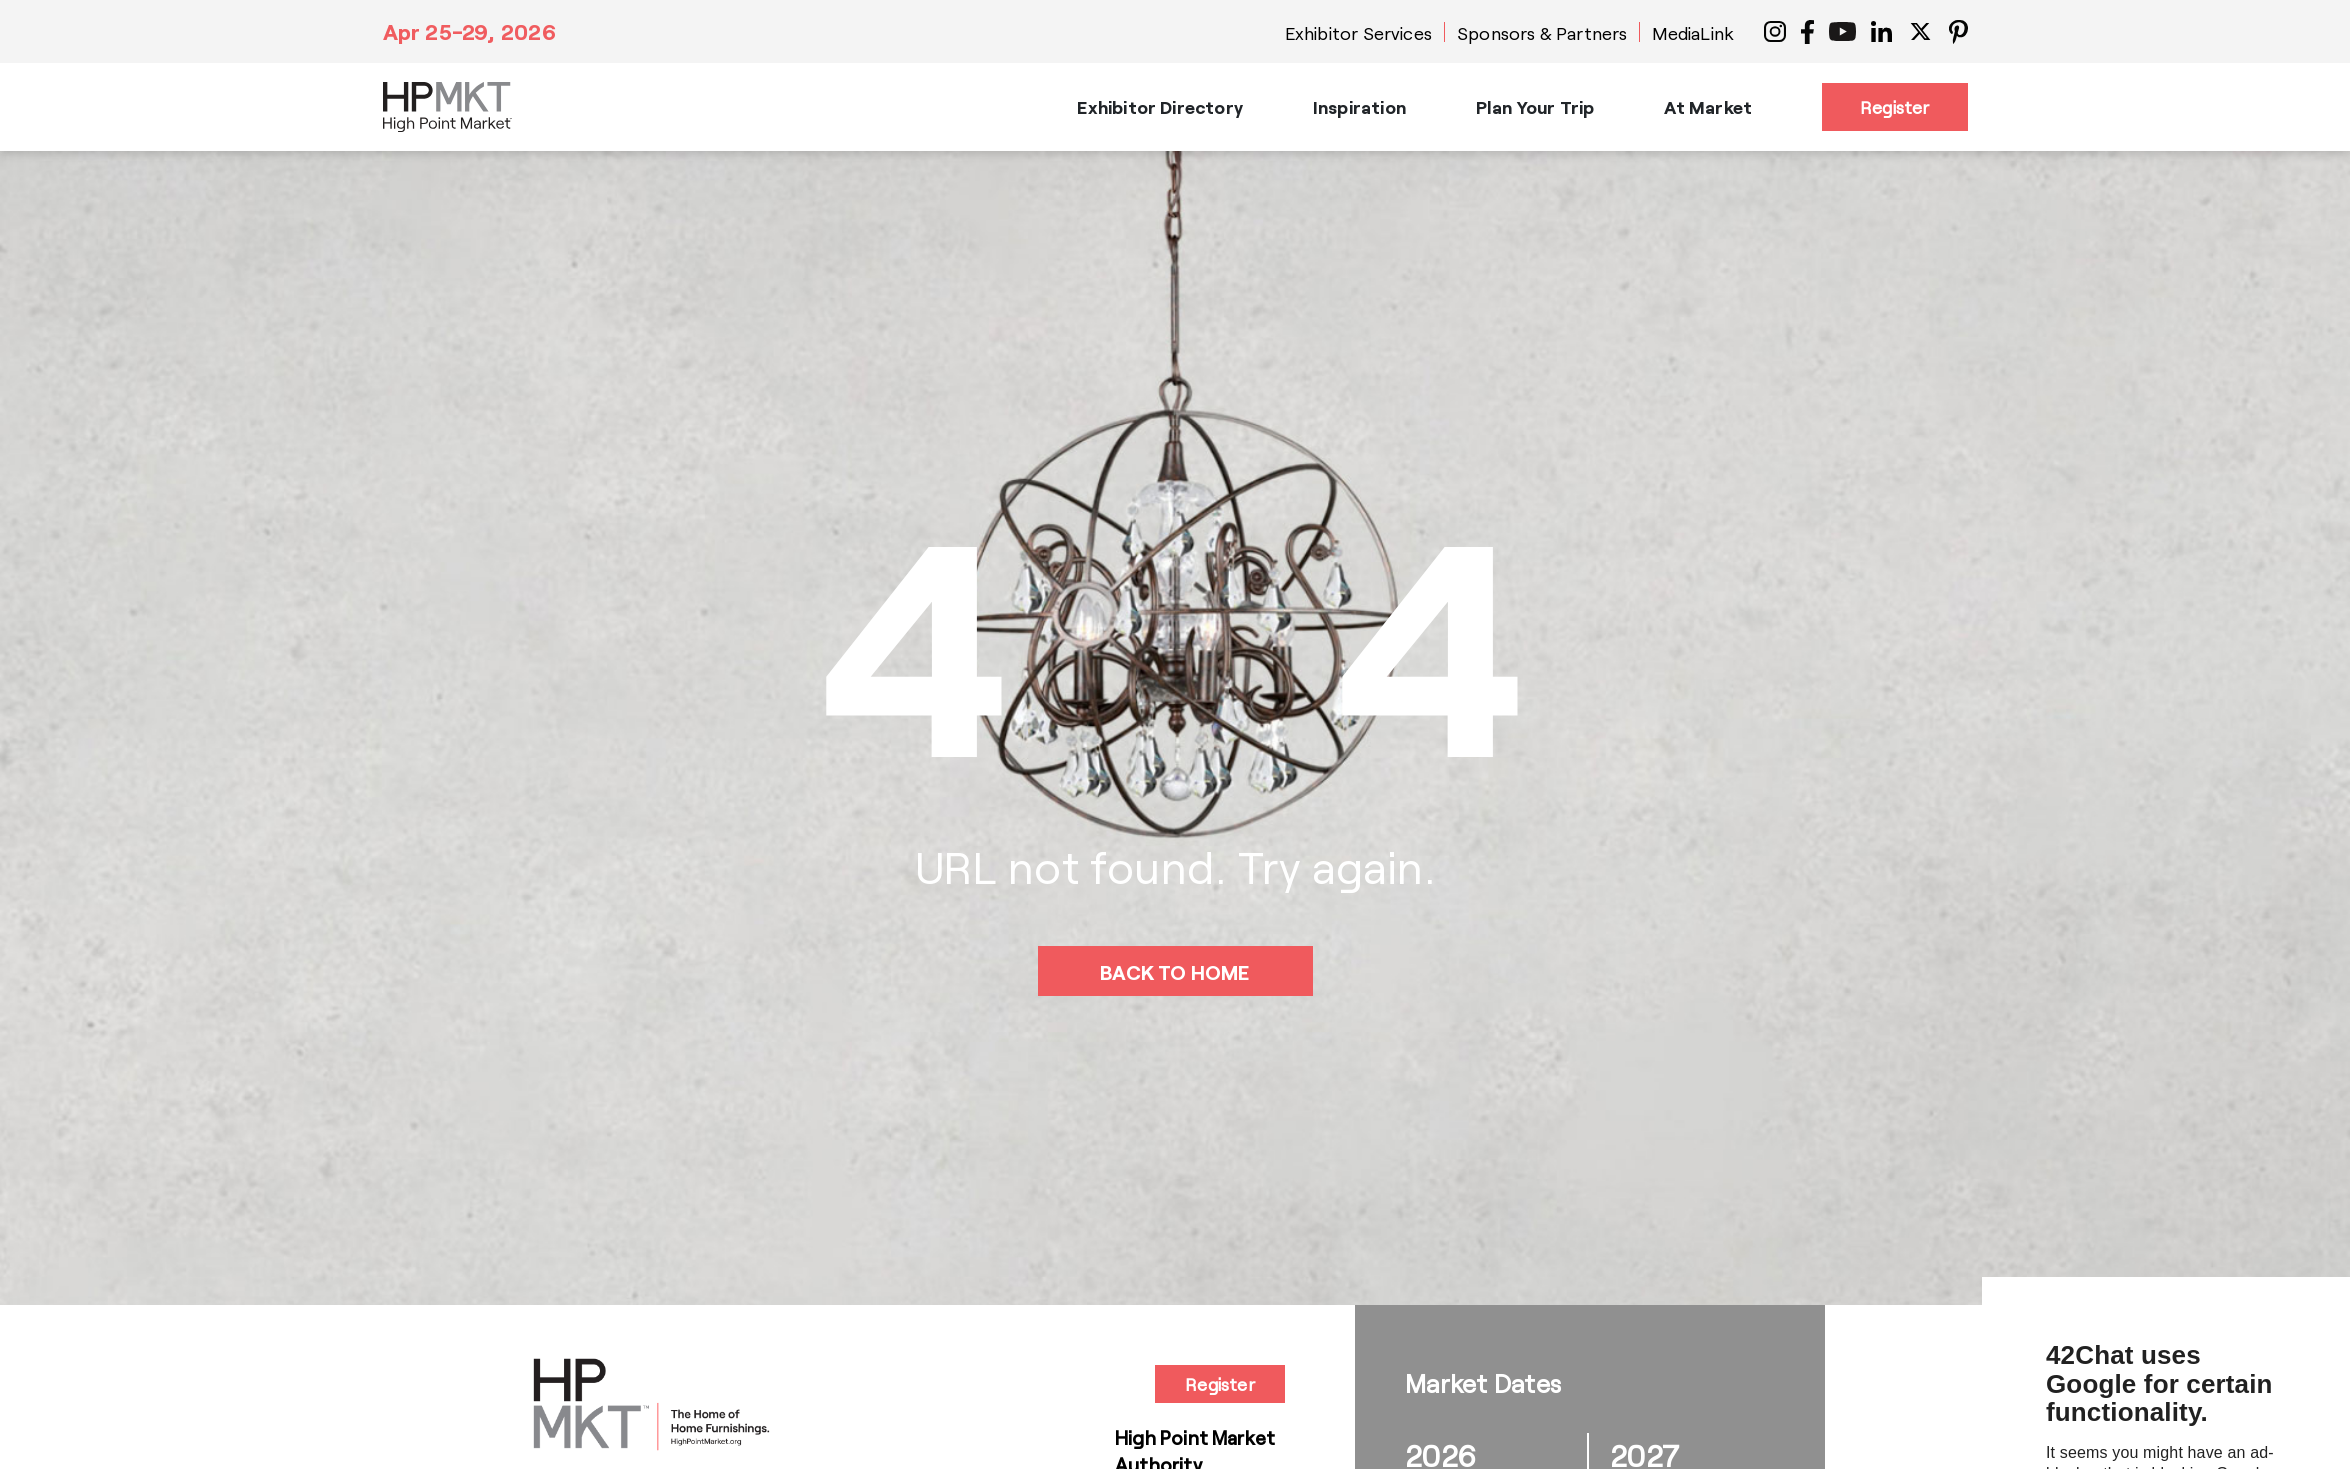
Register (1894, 107)
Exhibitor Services (1358, 33)
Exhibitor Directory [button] (1159, 107)
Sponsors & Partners (1542, 33)
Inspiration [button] (1359, 107)
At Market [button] (1708, 107)
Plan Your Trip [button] (1535, 107)
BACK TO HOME (1174, 972)
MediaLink (1693, 33)
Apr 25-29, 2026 (469, 31)
